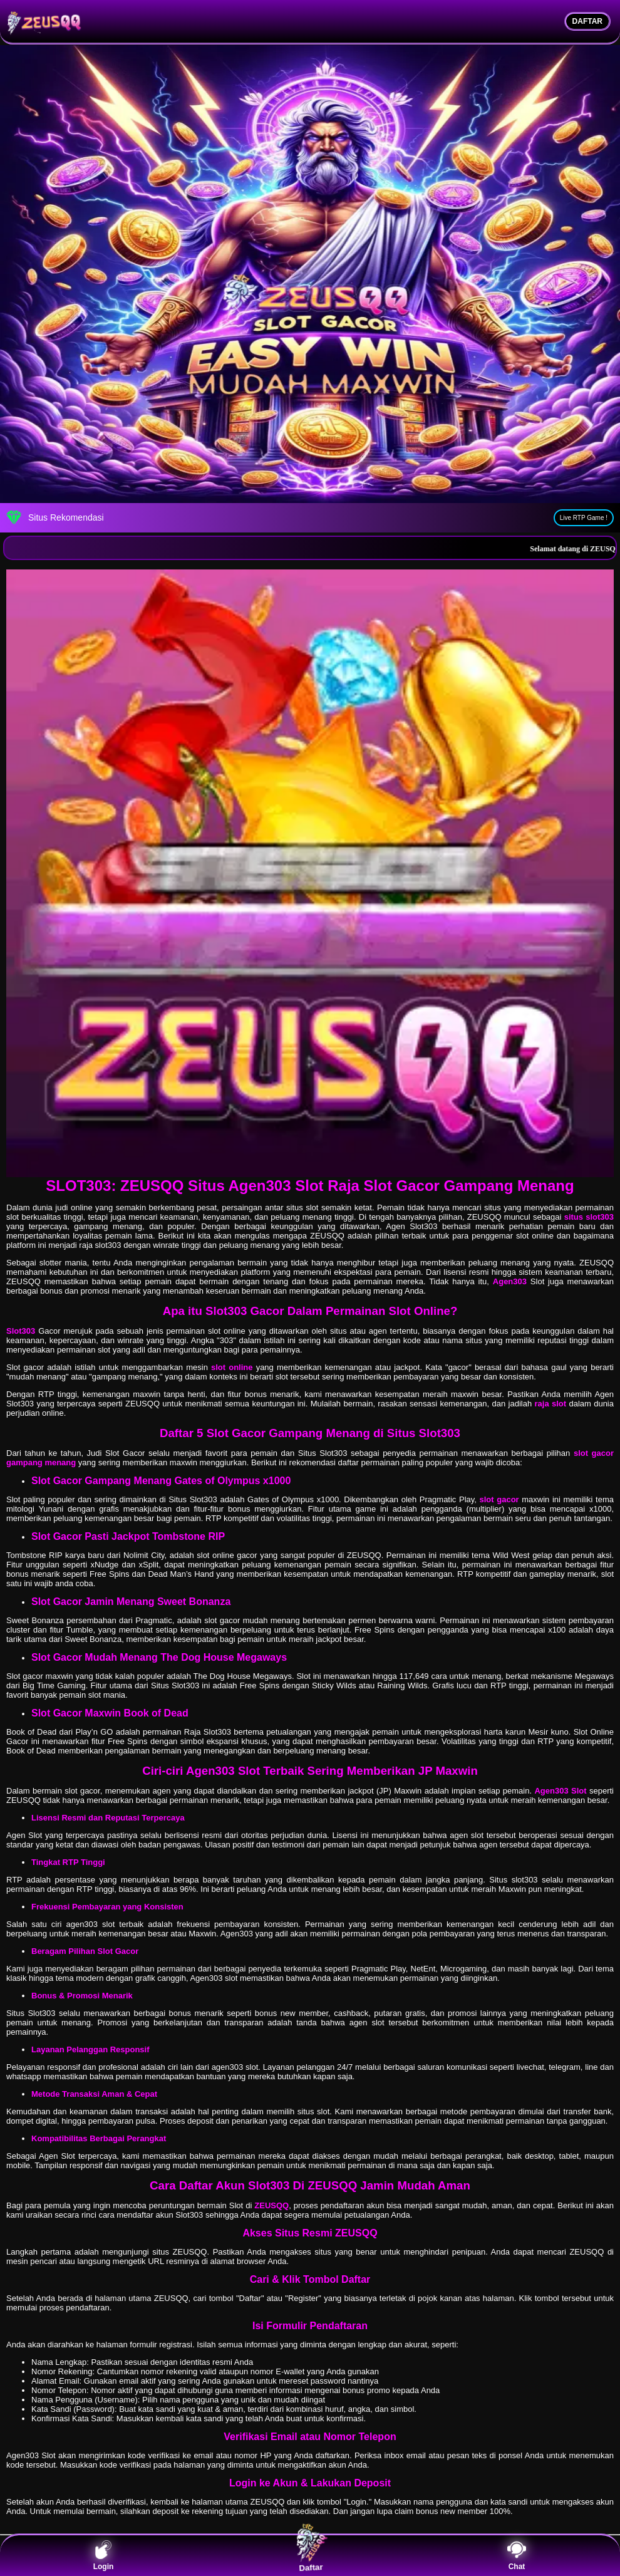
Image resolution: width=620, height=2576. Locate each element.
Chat (516, 2555)
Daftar (309, 2555)
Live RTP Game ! (583, 517)
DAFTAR (587, 21)
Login (103, 2555)
